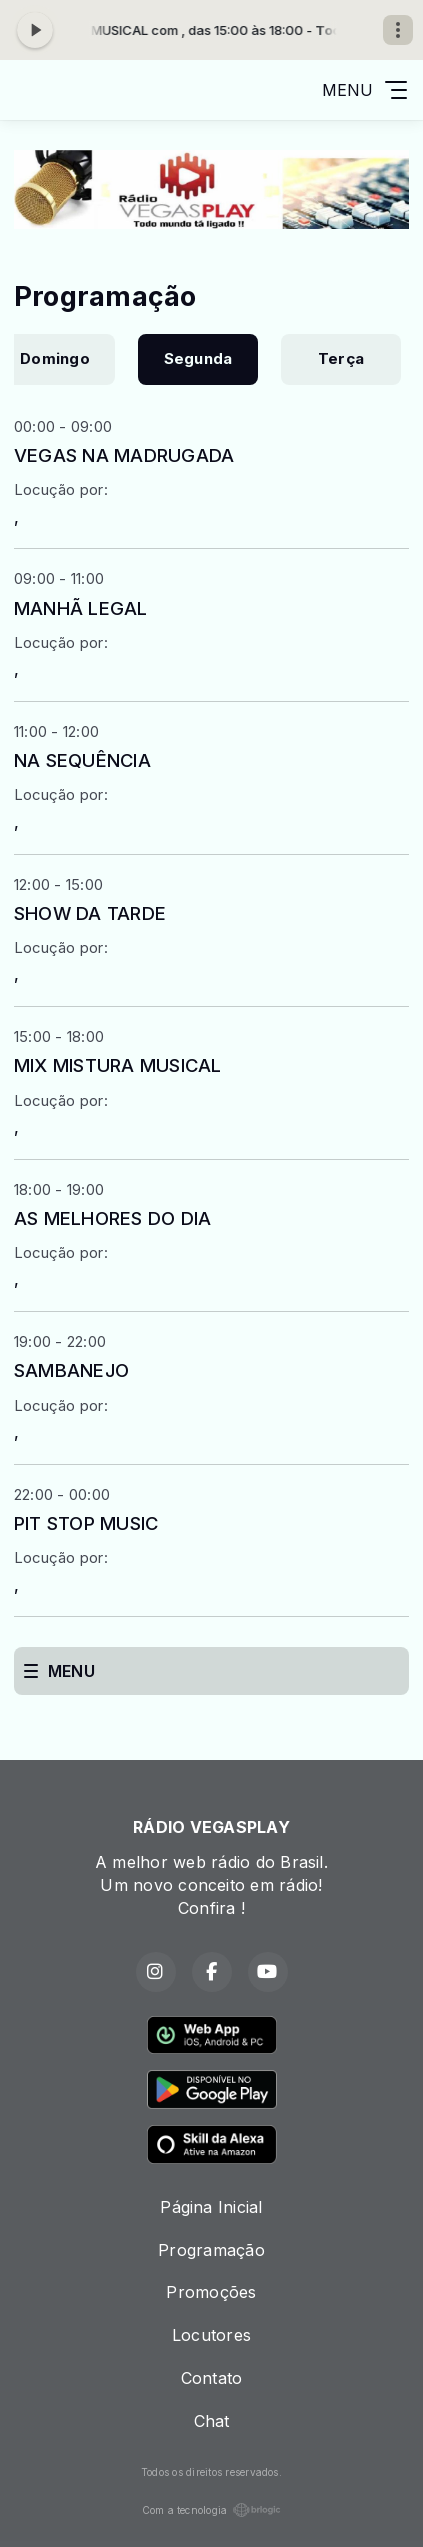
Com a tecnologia (212, 2510)
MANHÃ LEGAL (81, 608)
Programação (211, 2250)
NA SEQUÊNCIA (82, 760)
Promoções (211, 2292)
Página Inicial (211, 2207)
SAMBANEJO (71, 1370)
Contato (212, 2378)
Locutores (211, 2335)
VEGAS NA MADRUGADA (124, 455)
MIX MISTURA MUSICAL (118, 1065)
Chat (212, 2421)
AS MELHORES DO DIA (112, 1218)
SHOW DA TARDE (90, 913)
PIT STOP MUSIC (86, 1523)
